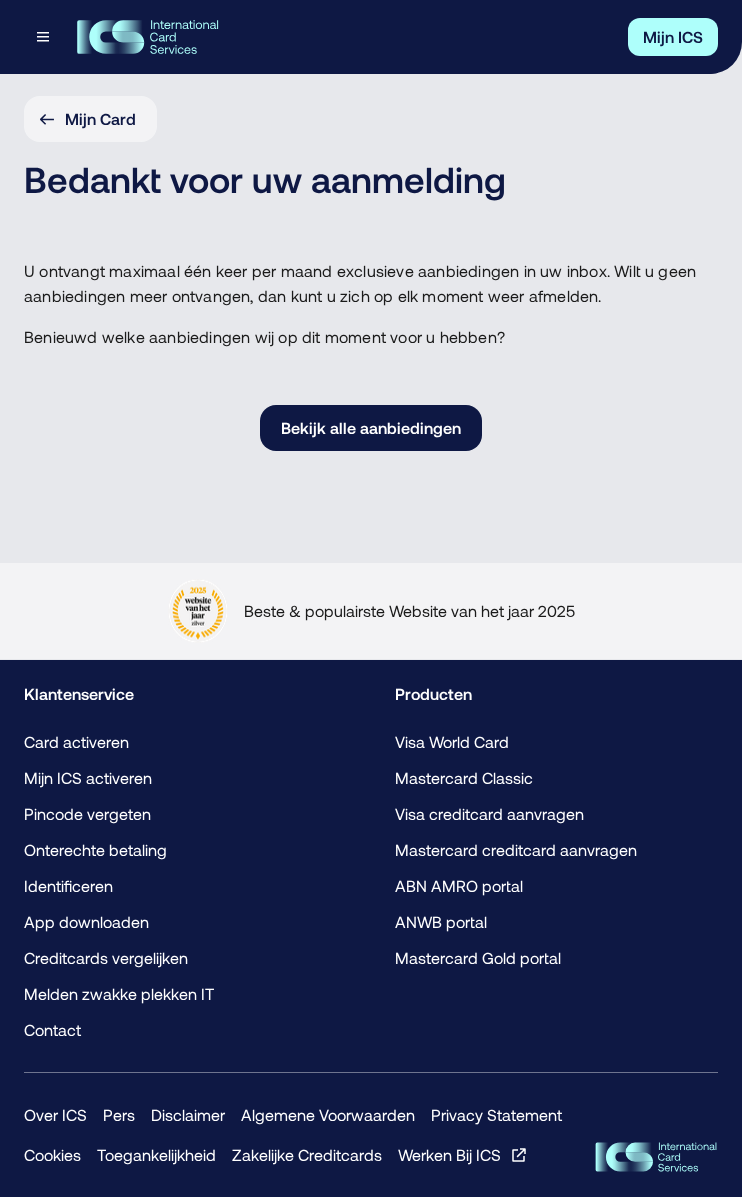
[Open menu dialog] (45, 37)
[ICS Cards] (656, 1157)
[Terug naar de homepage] (147, 37)
